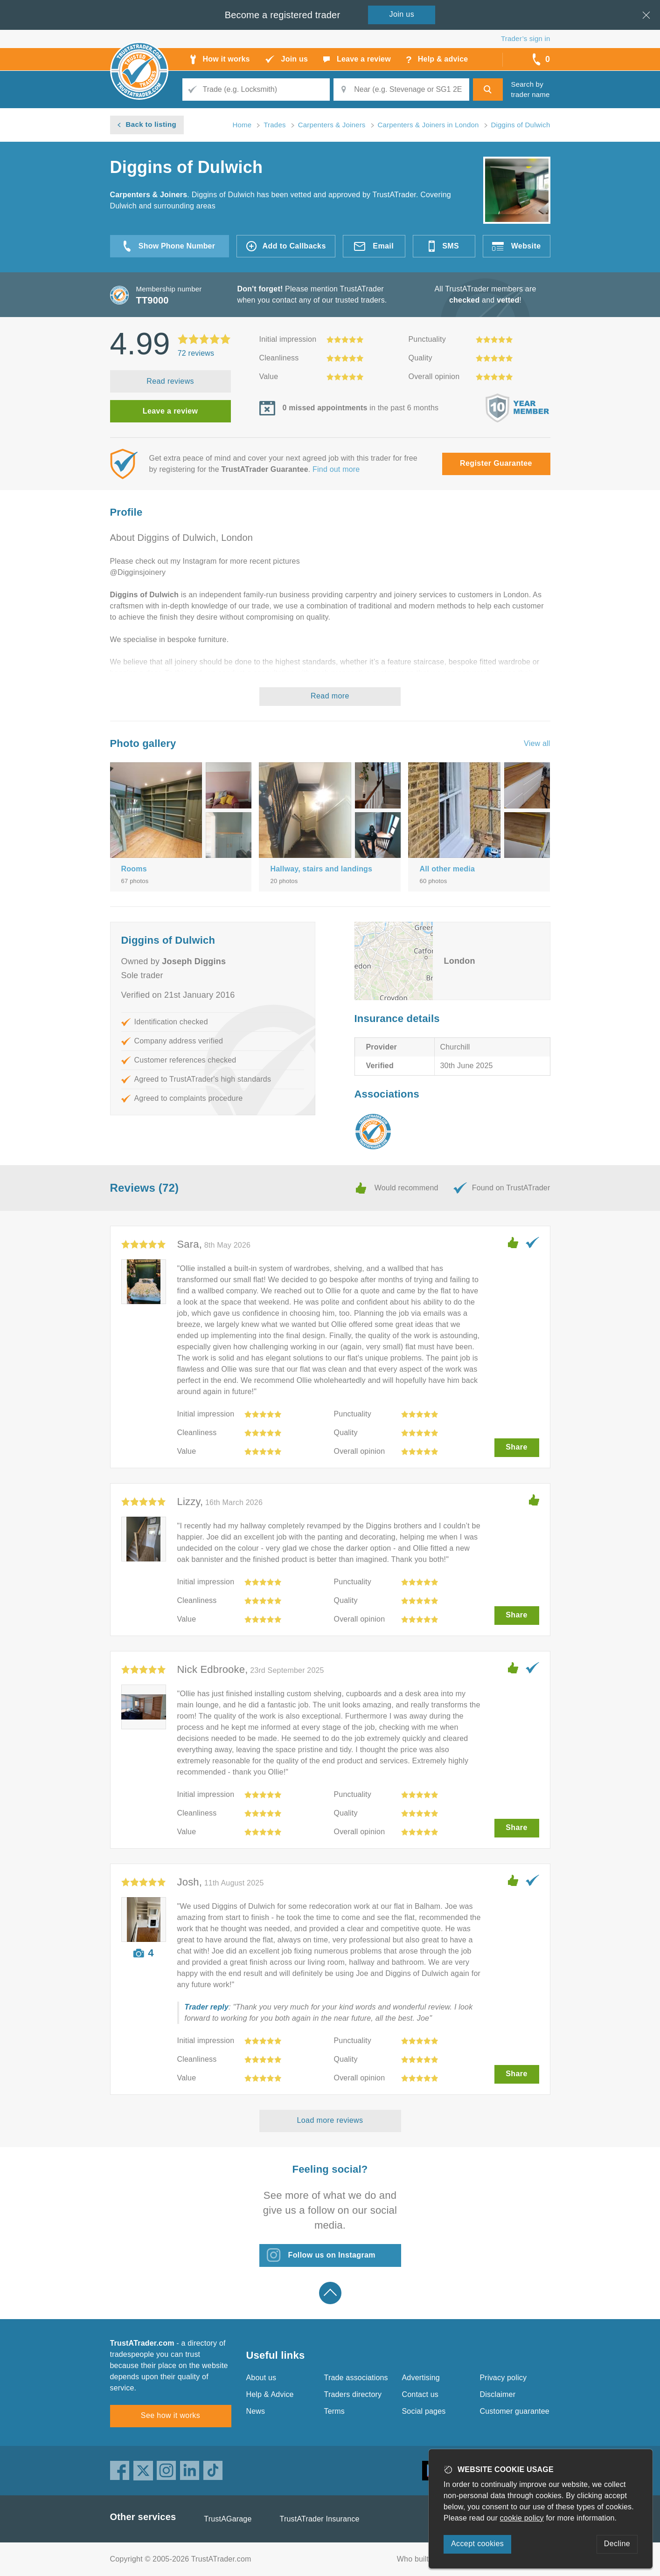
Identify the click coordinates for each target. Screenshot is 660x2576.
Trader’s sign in (525, 38)
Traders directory (353, 2394)
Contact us (420, 2394)
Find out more (336, 469)
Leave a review (170, 411)
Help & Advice (270, 2394)
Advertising (421, 2378)
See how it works (170, 2415)
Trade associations (356, 2378)
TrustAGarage (227, 2519)
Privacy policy (503, 2378)
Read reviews (170, 381)
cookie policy (522, 2518)
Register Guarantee (496, 463)
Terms (334, 2411)
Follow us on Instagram (331, 2255)
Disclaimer (498, 2394)
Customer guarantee (514, 2411)
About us (261, 2378)
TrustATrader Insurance (320, 2519)
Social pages (424, 2411)
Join (402, 14)
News (255, 2411)
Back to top (330, 2293)
